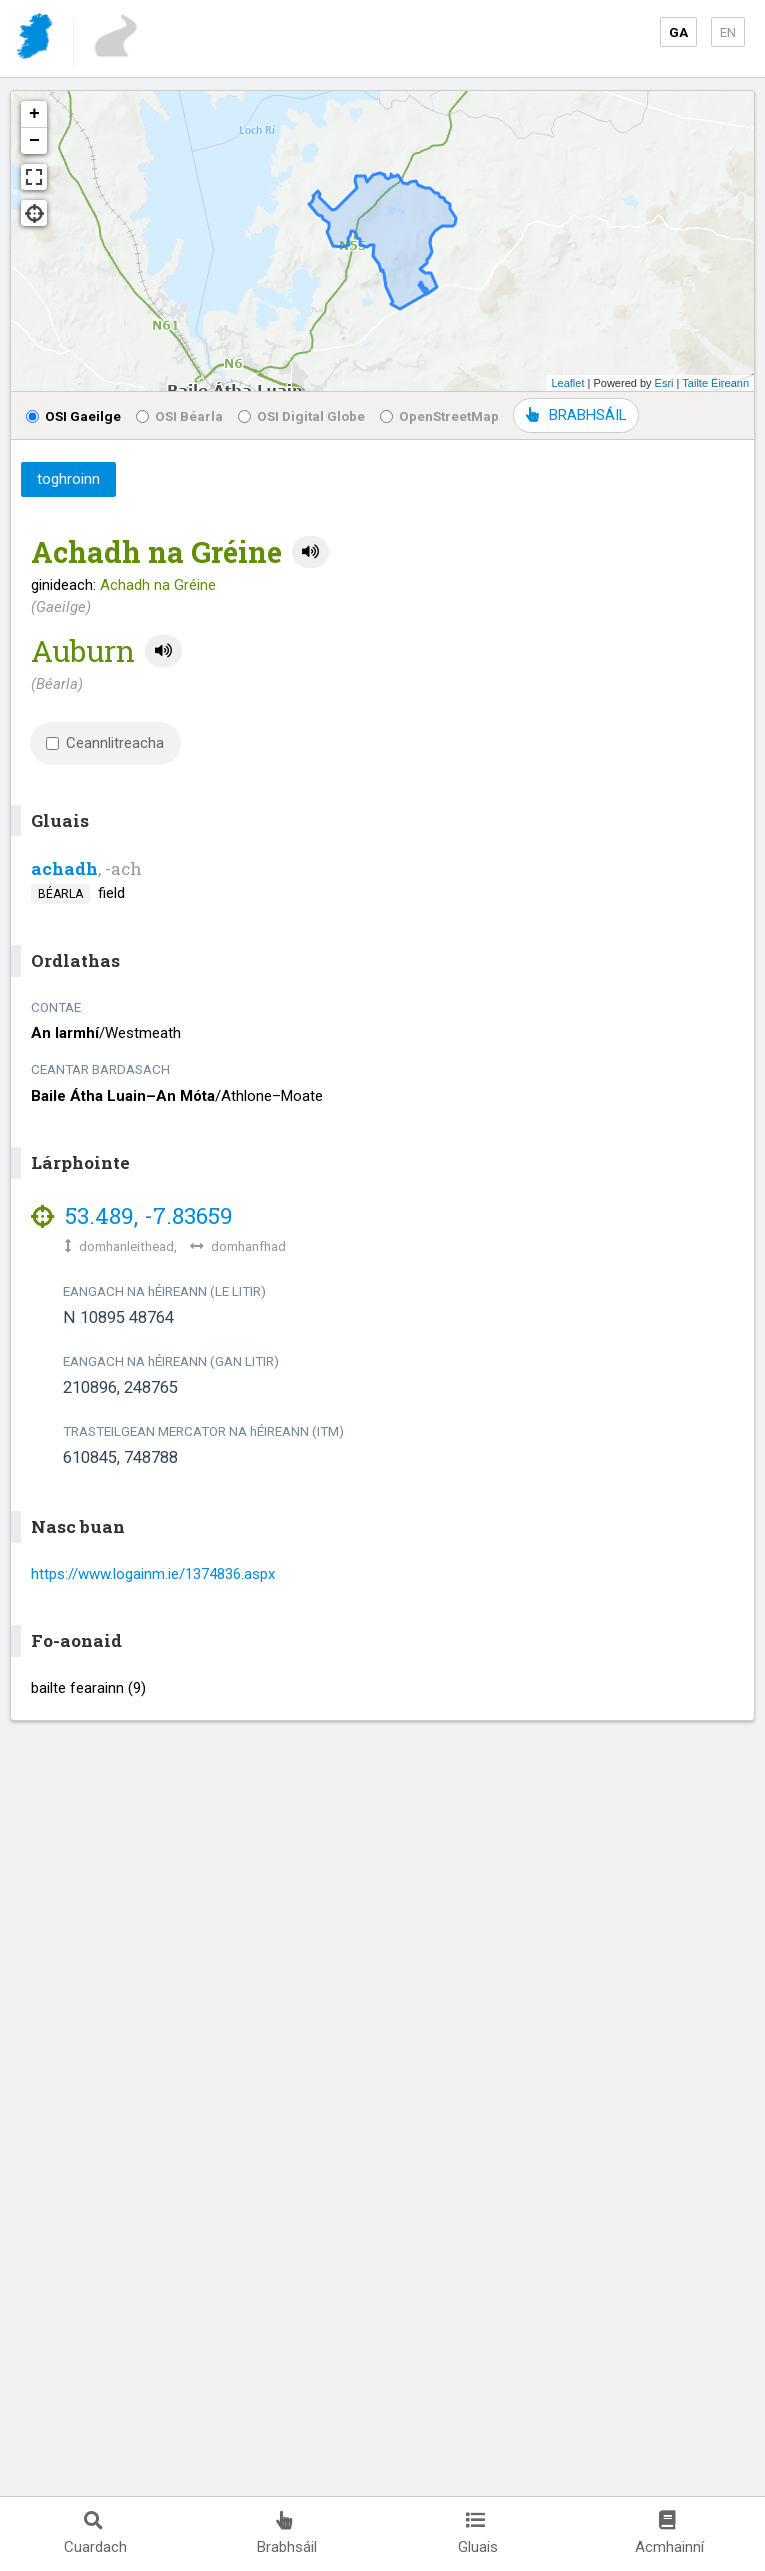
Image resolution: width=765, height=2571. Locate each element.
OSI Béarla (179, 416)
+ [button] (34, 114)
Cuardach (95, 2533)
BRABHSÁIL (576, 415)
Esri (664, 383)
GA (678, 32)
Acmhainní (669, 2533)
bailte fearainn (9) (88, 1688)
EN (728, 32)
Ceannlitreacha (105, 743)
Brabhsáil (287, 2533)
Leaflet (567, 383)
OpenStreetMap (439, 416)
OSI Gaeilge (73, 416)
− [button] (34, 141)
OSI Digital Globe (301, 416)
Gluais (478, 2533)
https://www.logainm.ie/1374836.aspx (153, 1574)
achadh (64, 868)
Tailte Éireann (715, 383)
